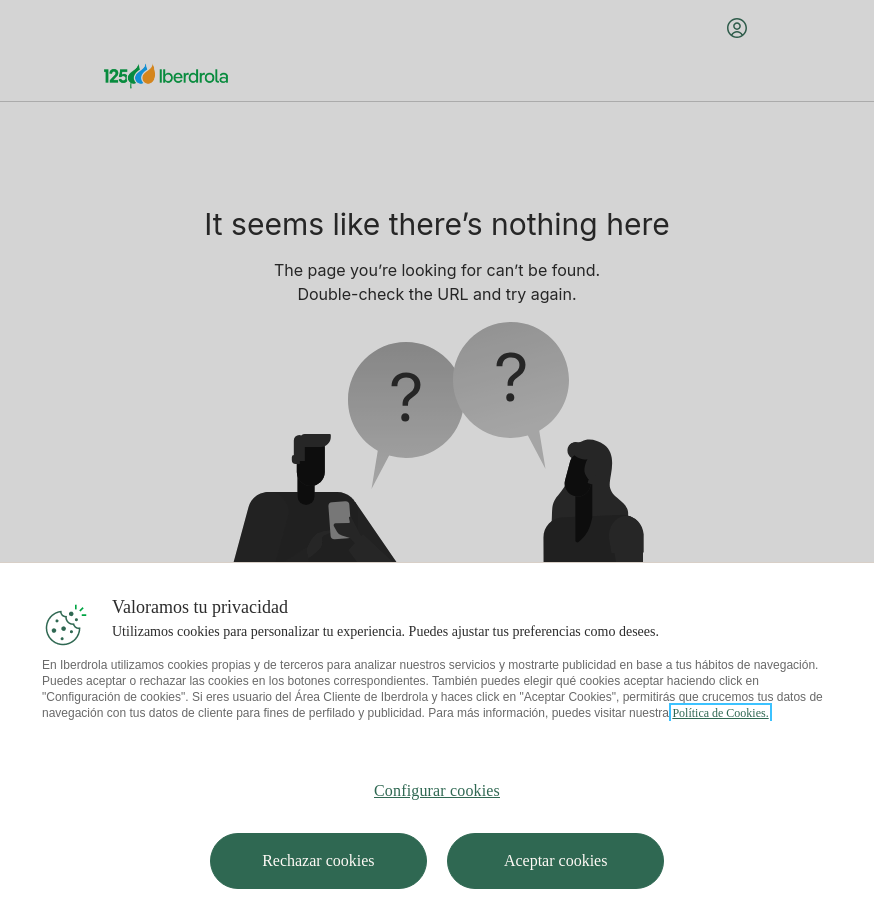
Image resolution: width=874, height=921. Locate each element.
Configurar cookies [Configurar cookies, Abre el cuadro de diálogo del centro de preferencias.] (437, 837)
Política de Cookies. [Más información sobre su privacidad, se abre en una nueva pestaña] (720, 760)
